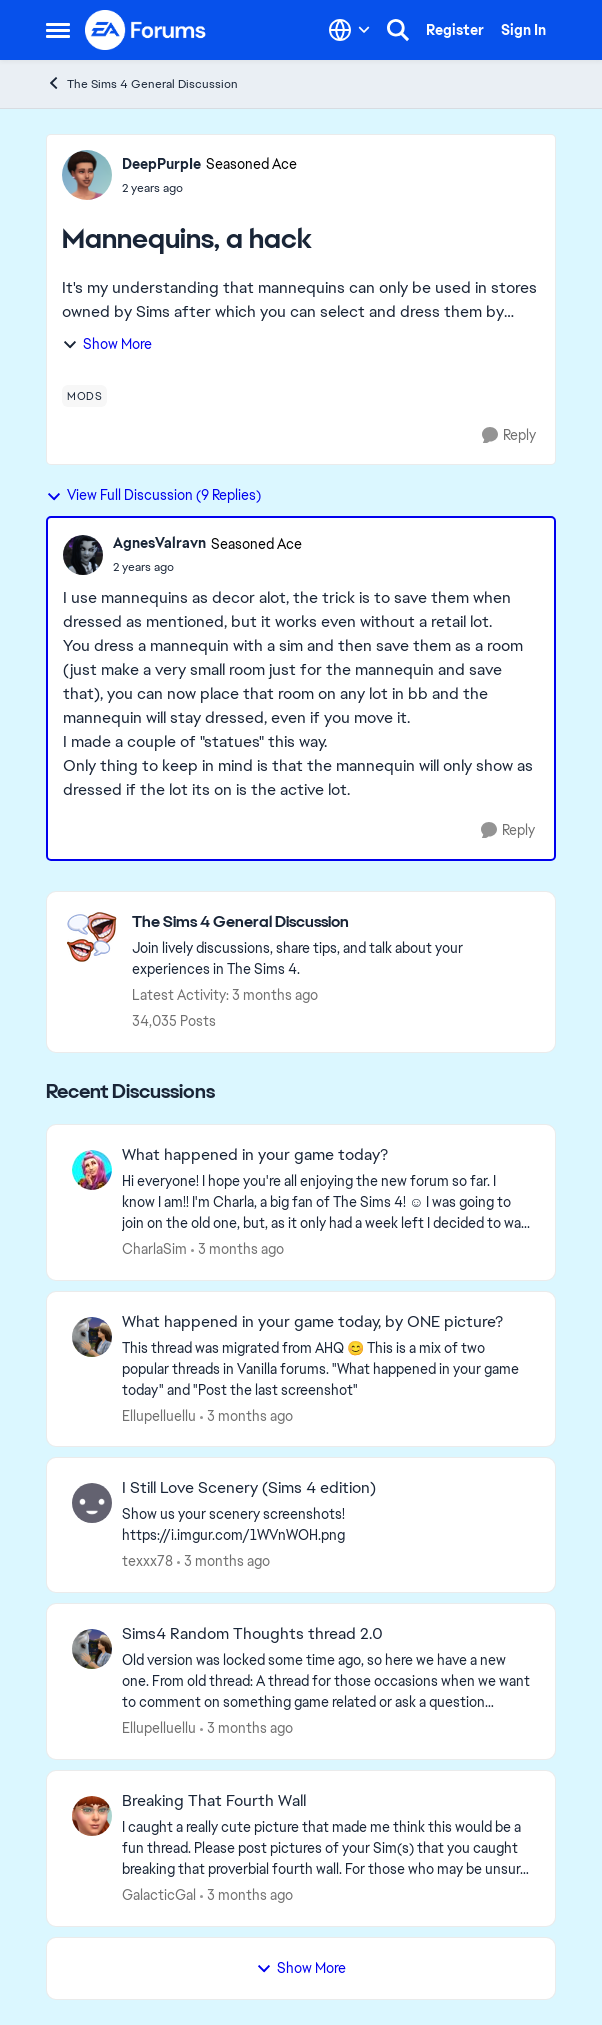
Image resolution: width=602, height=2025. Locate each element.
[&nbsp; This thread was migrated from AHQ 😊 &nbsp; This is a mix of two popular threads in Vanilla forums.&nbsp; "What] (326, 1368)
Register (455, 30)
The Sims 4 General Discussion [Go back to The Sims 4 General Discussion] (142, 83)
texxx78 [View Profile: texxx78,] (147, 1561)
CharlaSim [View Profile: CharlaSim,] (154, 1249)
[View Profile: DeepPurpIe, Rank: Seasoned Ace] (87, 175)
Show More (107, 344)
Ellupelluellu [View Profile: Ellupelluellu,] (159, 1415)
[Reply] (509, 435)
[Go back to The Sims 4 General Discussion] (333, 922)
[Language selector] (349, 30)
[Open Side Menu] (58, 30)
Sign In (523, 30)
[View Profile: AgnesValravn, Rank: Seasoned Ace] (83, 555)
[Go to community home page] (146, 30)
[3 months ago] (237, 1249)
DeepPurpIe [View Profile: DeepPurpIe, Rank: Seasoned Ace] (161, 164)
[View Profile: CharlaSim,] (92, 1170)
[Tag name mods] (84, 396)
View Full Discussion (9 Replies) (153, 495)
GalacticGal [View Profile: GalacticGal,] (159, 1895)
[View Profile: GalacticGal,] (92, 1816)
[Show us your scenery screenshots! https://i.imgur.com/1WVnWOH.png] (326, 1525)
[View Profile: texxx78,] (92, 1503)
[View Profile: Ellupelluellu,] (92, 1337)
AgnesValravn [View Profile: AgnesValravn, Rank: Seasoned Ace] (159, 543)
